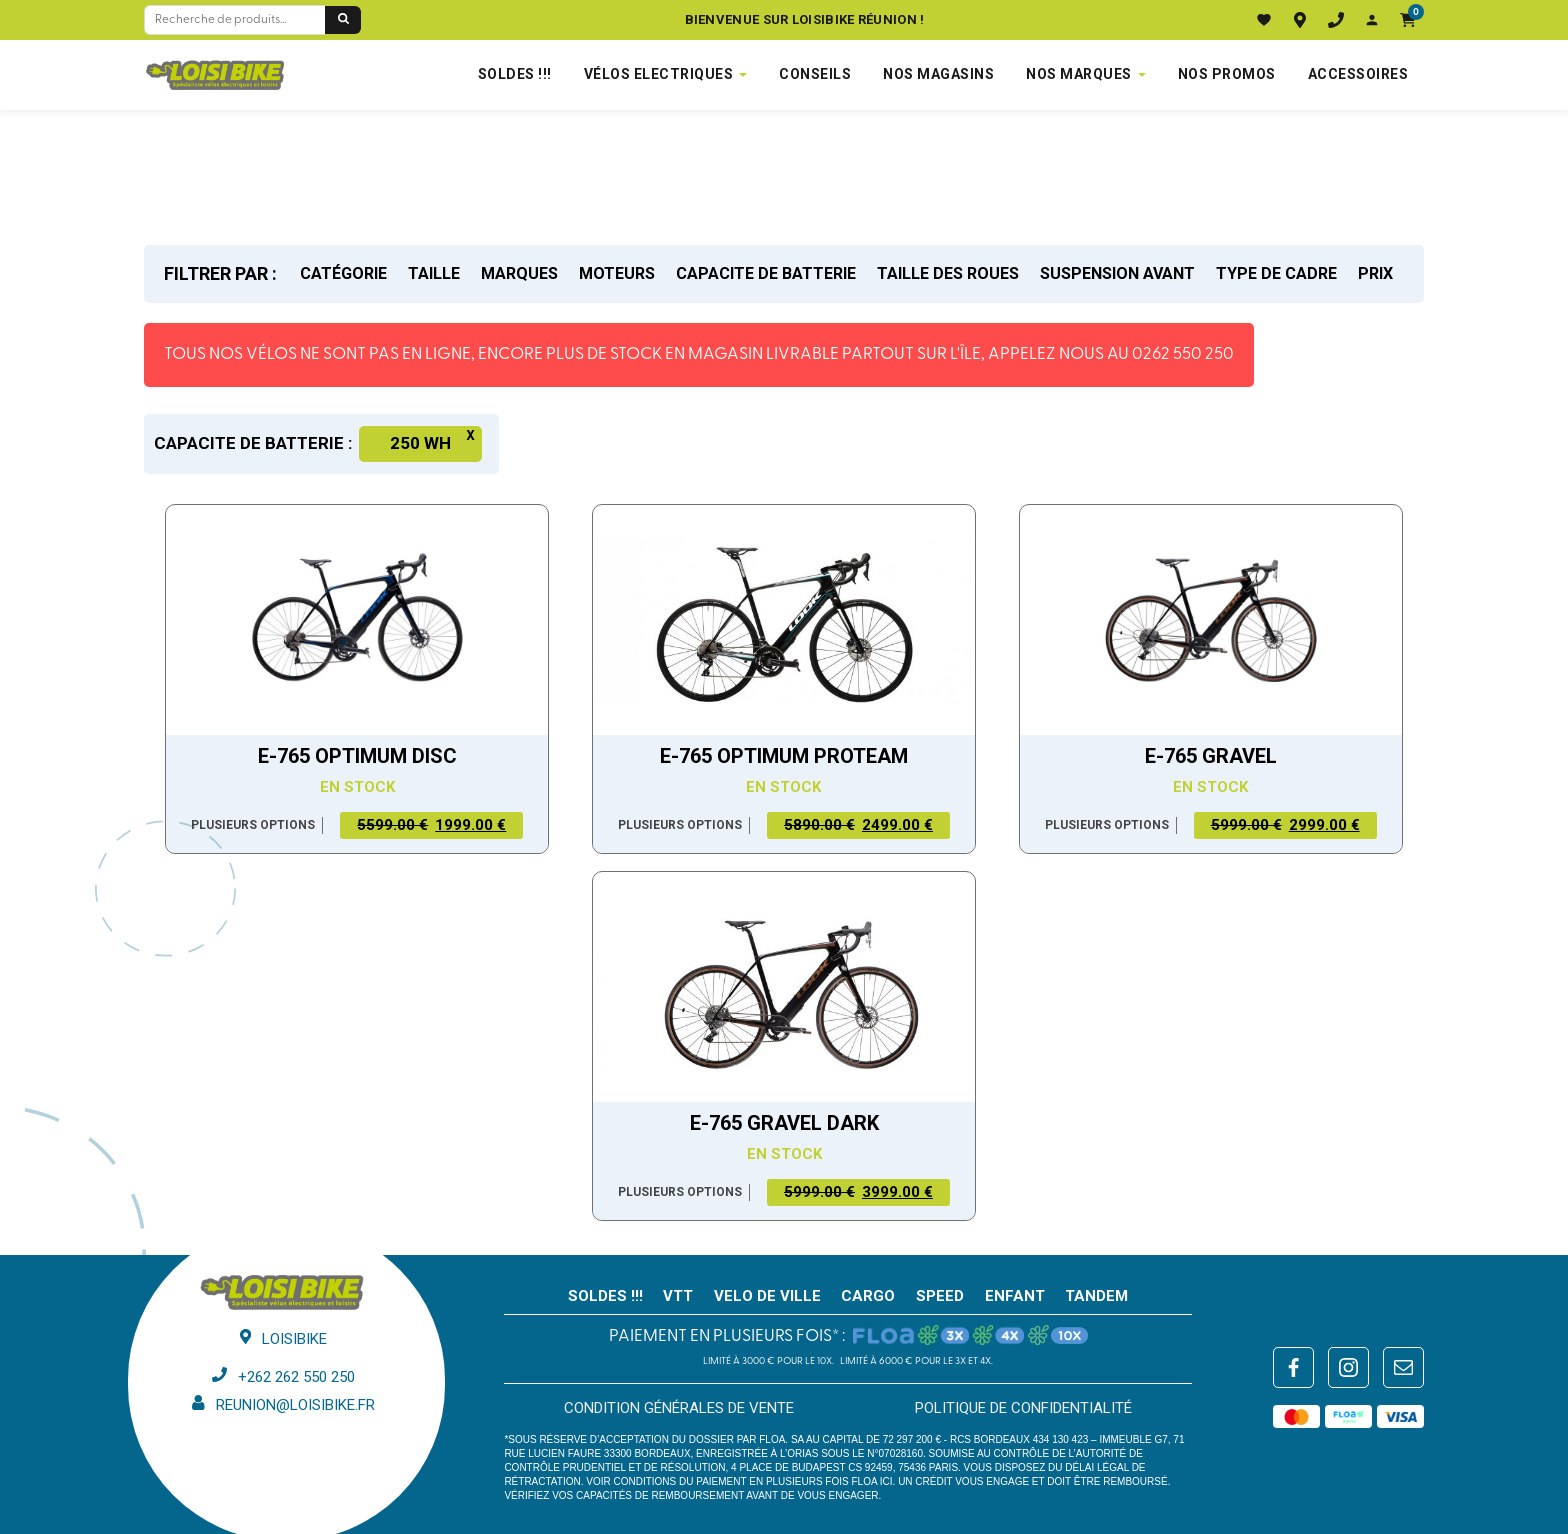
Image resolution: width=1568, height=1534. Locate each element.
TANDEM (1096, 1296)
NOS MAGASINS (938, 74)
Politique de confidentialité (1023, 1408)
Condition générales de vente (679, 1408)
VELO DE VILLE (767, 1296)
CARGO (868, 1296)
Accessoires (1358, 74)
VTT (678, 1296)
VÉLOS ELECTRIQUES (659, 74)
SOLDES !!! (515, 74)
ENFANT (1015, 1296)
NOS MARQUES (1079, 74)
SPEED (940, 1296)
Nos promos (1227, 74)
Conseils (815, 74)
